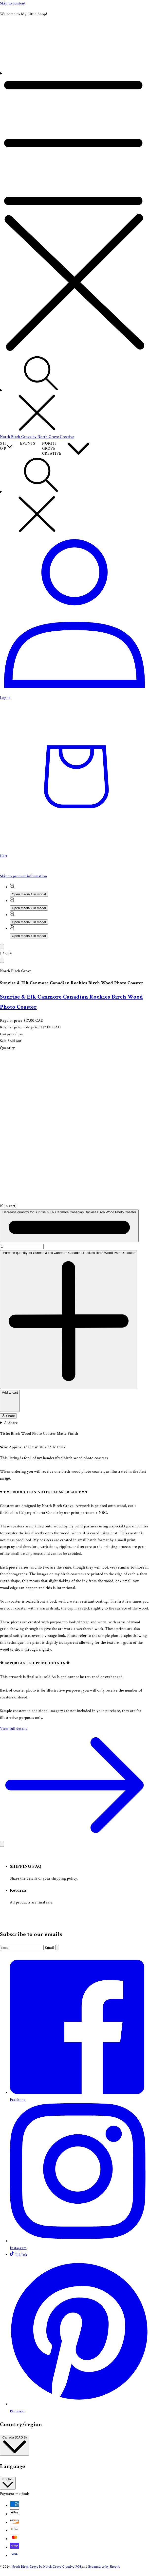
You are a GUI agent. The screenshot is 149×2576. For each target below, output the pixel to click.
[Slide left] (2, 946)
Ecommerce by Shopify (104, 2567)
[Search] (74, 394)
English (8, 2482)
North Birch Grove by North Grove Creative (43, 2567)
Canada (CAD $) (14, 2445)
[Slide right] (2, 960)
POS (78, 2567)
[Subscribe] (57, 1947)
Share (8, 1416)
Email (50, 1947)
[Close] (2, 1844)
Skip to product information (23, 876)
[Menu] (74, 212)
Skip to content (13, 3)
